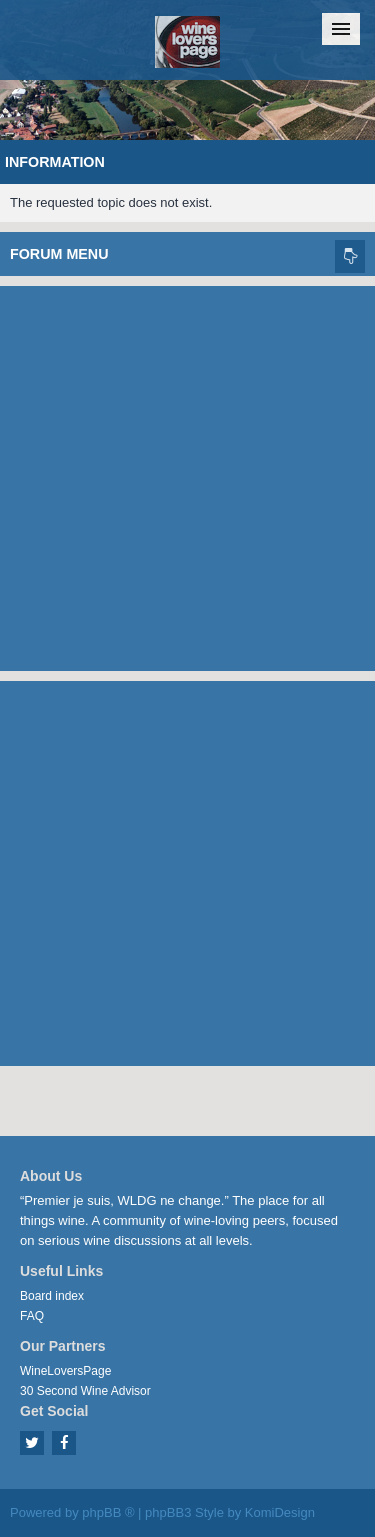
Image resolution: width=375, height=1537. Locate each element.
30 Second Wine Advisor (85, 1391)
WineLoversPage (65, 1371)
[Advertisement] (187, 473)
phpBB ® (108, 1512)
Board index (52, 1296)
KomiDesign (280, 1512)
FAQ (32, 1316)
